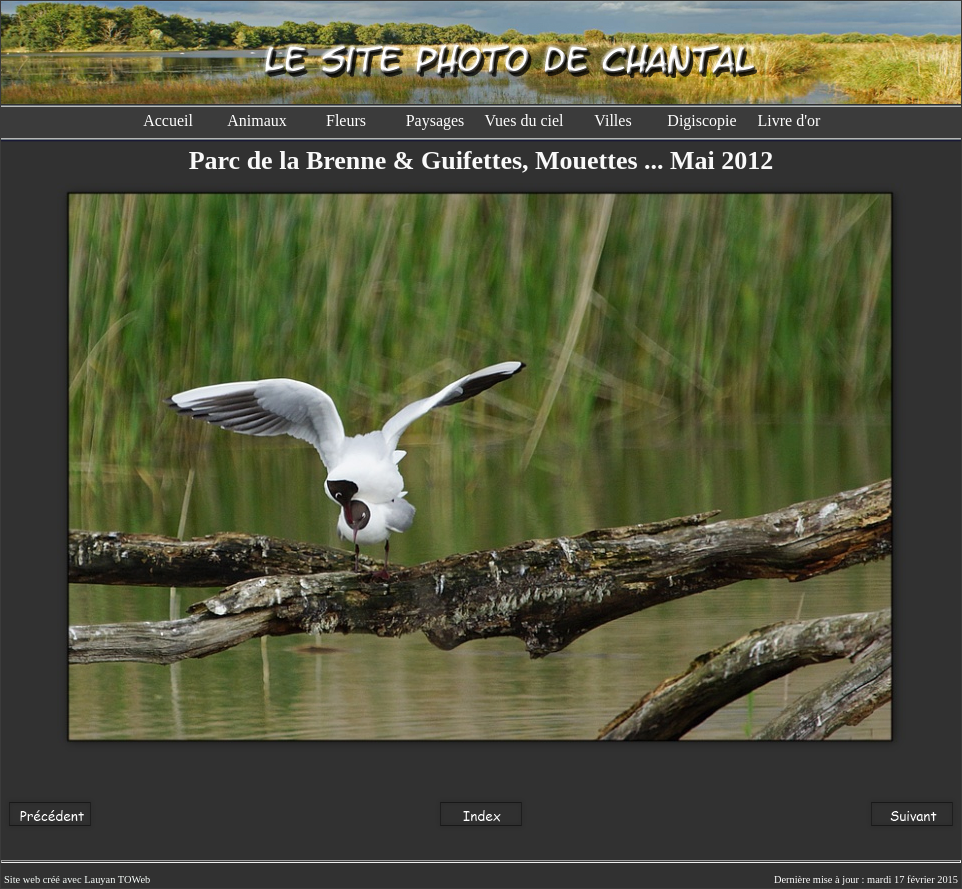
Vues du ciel (523, 120)
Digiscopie (701, 120)
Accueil (168, 120)
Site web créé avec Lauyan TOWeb (77, 879)
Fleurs (346, 120)
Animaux (257, 120)
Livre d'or (791, 120)
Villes (612, 120)
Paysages (435, 120)
